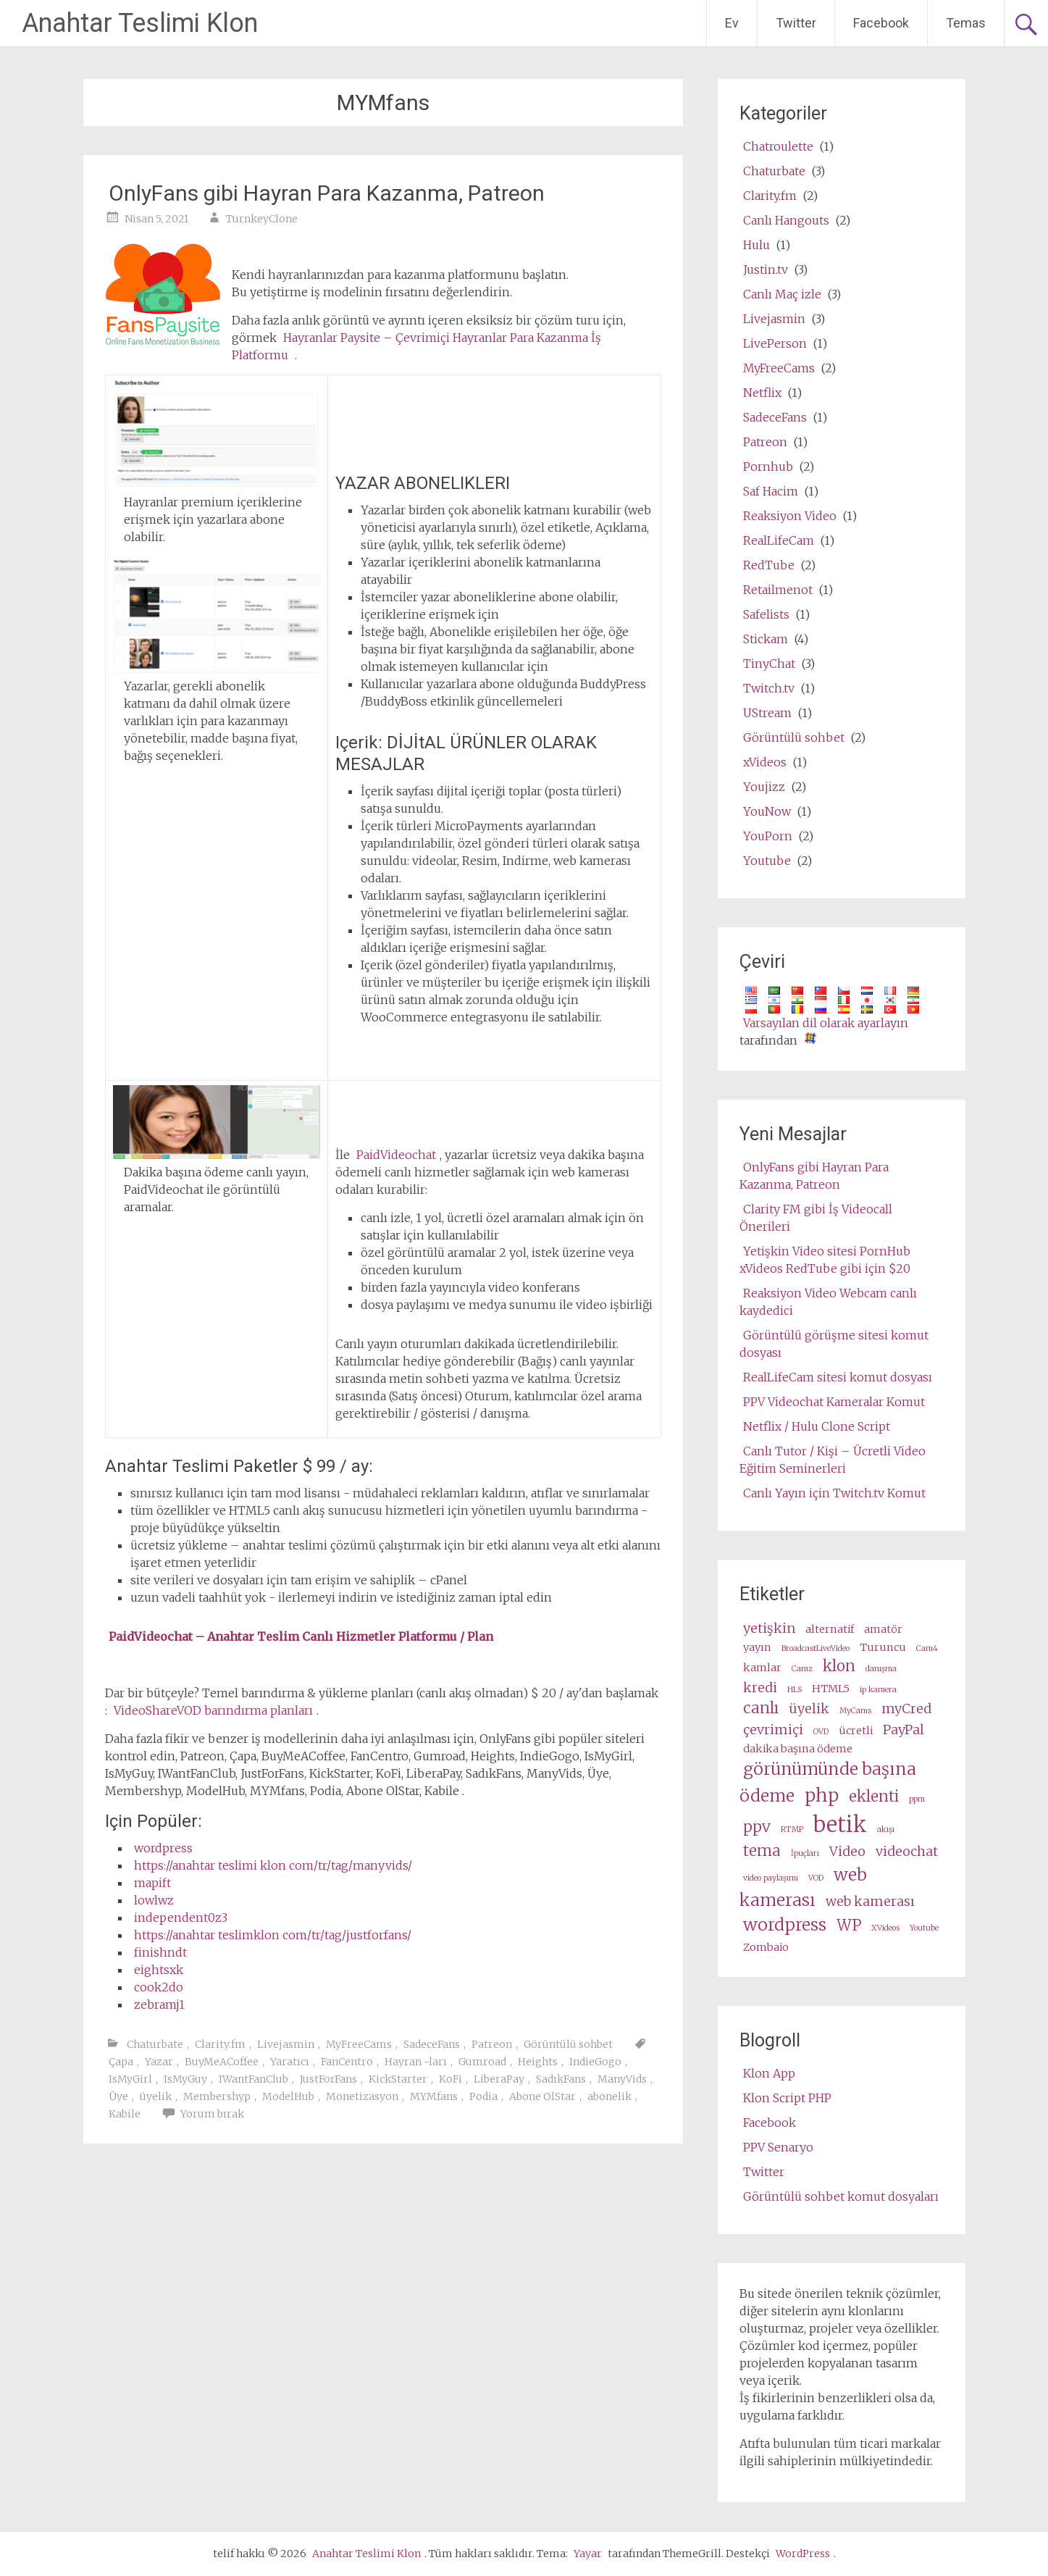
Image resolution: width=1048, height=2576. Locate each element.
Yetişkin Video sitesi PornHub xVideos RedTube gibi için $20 (824, 1260)
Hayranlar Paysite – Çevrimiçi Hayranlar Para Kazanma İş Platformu (416, 346)
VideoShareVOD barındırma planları (213, 1710)
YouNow (767, 811)
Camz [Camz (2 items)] (802, 1668)
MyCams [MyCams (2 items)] (855, 1710)
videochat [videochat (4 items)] (907, 1851)
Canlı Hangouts (786, 220)
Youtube (767, 860)
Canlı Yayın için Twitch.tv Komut (834, 1493)
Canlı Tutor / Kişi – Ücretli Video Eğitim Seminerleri (832, 1460)
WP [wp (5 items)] (849, 1925)
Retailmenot (778, 589)
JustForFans (328, 2079)
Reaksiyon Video (790, 516)
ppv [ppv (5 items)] (757, 1827)
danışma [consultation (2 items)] (881, 1668)
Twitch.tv (769, 688)
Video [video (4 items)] (847, 1851)
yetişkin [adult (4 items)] (769, 1628)
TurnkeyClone (262, 218)
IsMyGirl (130, 2079)
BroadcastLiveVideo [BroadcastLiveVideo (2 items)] (815, 1648)
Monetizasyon (362, 2096)
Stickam (765, 639)
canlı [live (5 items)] (761, 1708)
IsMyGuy (185, 2079)
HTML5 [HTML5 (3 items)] (831, 1688)
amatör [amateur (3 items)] (883, 1629)
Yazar (159, 2061)
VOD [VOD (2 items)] (815, 1878)
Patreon (491, 2044)
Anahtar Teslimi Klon (140, 23)
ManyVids (622, 2079)
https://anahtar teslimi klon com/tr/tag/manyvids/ (273, 1865)
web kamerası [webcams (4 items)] (870, 1901)
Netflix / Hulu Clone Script (816, 1426)
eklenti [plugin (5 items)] (874, 1796)
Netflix (762, 392)
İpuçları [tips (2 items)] (805, 1853)
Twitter (796, 22)
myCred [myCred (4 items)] (906, 1708)
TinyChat (769, 663)
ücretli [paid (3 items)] (856, 1730)
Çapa (121, 2061)
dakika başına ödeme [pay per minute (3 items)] (797, 1748)
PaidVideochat (396, 1154)
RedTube (769, 565)
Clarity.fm (220, 2044)
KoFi (450, 2079)
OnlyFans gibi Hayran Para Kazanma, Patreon (327, 193)
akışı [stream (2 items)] (885, 1829)
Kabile (125, 2113)
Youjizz (764, 786)
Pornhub (768, 466)
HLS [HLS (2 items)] (794, 1689)
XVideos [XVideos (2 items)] (885, 1928)
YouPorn (767, 836)
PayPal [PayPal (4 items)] (903, 1729)
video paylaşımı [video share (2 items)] (770, 1878)
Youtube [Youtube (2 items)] (924, 1928)
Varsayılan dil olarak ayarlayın (825, 1023)
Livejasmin (285, 2044)
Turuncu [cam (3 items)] (883, 1647)
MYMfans (434, 2096)
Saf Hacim (770, 491)
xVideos (765, 762)
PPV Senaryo (778, 2147)
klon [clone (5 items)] (839, 1666)
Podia (483, 2096)
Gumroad (482, 2061)
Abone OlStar (542, 2096)
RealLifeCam (778, 540)
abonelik (609, 2096)
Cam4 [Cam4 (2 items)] (927, 1648)
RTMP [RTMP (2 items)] (792, 1829)
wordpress (163, 1848)
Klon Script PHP (787, 2098)
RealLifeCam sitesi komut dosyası (837, 1377)
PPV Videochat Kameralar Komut (834, 1401)
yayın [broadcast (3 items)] (757, 1647)
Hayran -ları (416, 2061)
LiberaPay (499, 2079)
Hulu (756, 245)
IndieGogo (595, 2061)
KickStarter (398, 2079)
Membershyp (217, 2096)
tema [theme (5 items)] (762, 1850)
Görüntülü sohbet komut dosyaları (841, 2196)
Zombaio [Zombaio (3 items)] (766, 1947)
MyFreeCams (359, 2044)
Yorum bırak (212, 2113)
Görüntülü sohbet (568, 2044)
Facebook (881, 22)
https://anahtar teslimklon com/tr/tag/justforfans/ (272, 1935)
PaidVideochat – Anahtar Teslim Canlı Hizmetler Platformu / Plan (301, 1636)
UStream (767, 713)
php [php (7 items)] (822, 1795)
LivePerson (775, 343)
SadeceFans (431, 2044)
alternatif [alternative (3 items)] (829, 1629)
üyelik (156, 2096)
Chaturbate (155, 2044)
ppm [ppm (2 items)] (917, 1799)
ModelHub (288, 2096)
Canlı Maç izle (782, 294)
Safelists (766, 614)
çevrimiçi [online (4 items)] (773, 1729)
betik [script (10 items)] (840, 1824)
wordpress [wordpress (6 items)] (784, 1924)
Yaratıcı (289, 2061)
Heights (538, 2061)
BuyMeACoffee (222, 2061)
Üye (118, 2096)
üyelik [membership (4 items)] (809, 1708)
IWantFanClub (253, 2079)
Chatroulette (778, 146)
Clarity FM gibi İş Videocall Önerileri (815, 1218)
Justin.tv (765, 269)
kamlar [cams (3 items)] (762, 1667)
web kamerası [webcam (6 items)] (803, 1887)
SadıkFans (561, 2079)
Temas (966, 22)
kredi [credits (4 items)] (760, 1687)
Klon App (769, 2073)
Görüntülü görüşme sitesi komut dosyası (833, 1344)
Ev (732, 22)
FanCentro (347, 2061)
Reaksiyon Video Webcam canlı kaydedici (828, 1302)
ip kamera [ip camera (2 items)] (878, 1689)
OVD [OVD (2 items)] (821, 1731)
